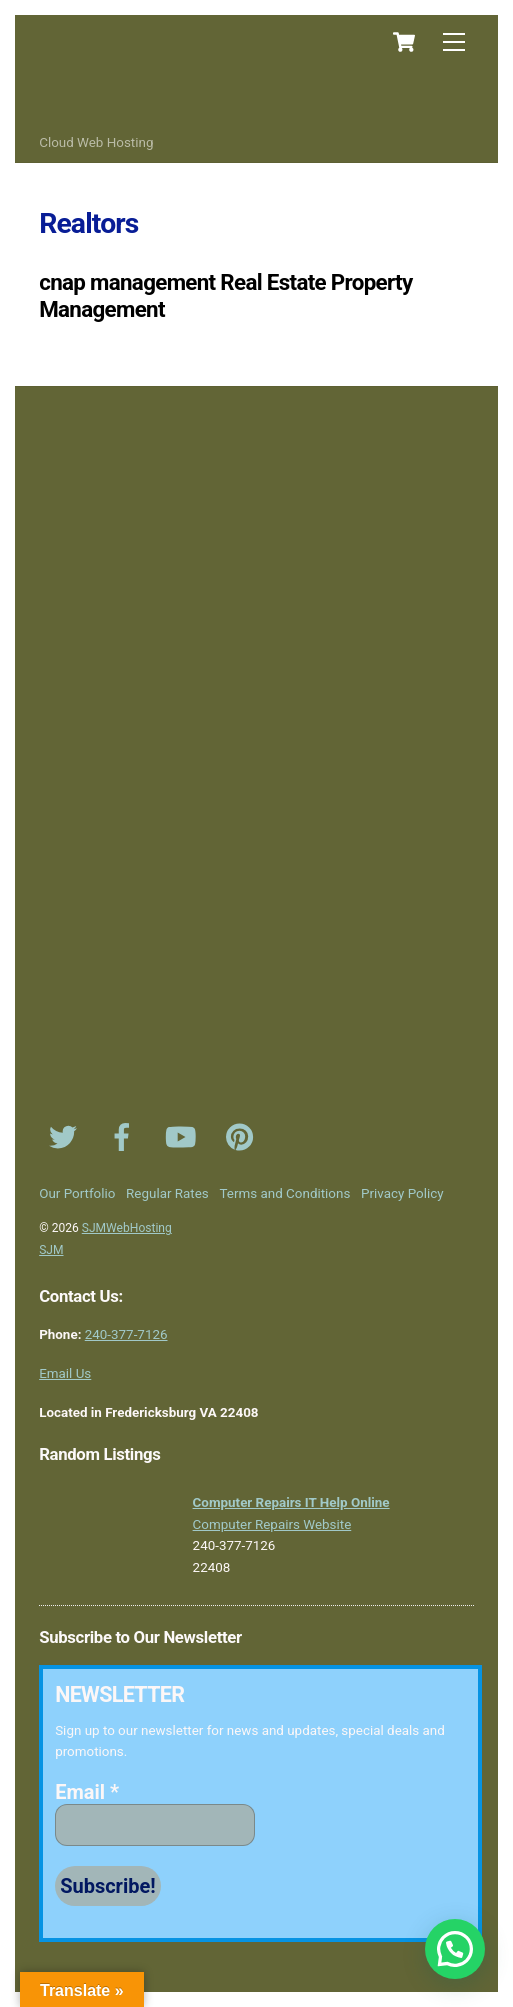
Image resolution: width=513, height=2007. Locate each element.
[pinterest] (243, 1137)
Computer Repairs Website (272, 1524)
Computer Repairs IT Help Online (291, 1502)
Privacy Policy (402, 1193)
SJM (51, 1250)
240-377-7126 (126, 1334)
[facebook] (125, 1137)
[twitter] (66, 1137)
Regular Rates (167, 1193)
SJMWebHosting (127, 1228)
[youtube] (184, 1137)
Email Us (65, 1373)
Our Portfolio (77, 1193)
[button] (455, 1949)
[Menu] (454, 42)
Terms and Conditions (285, 1193)
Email (87, 1792)
